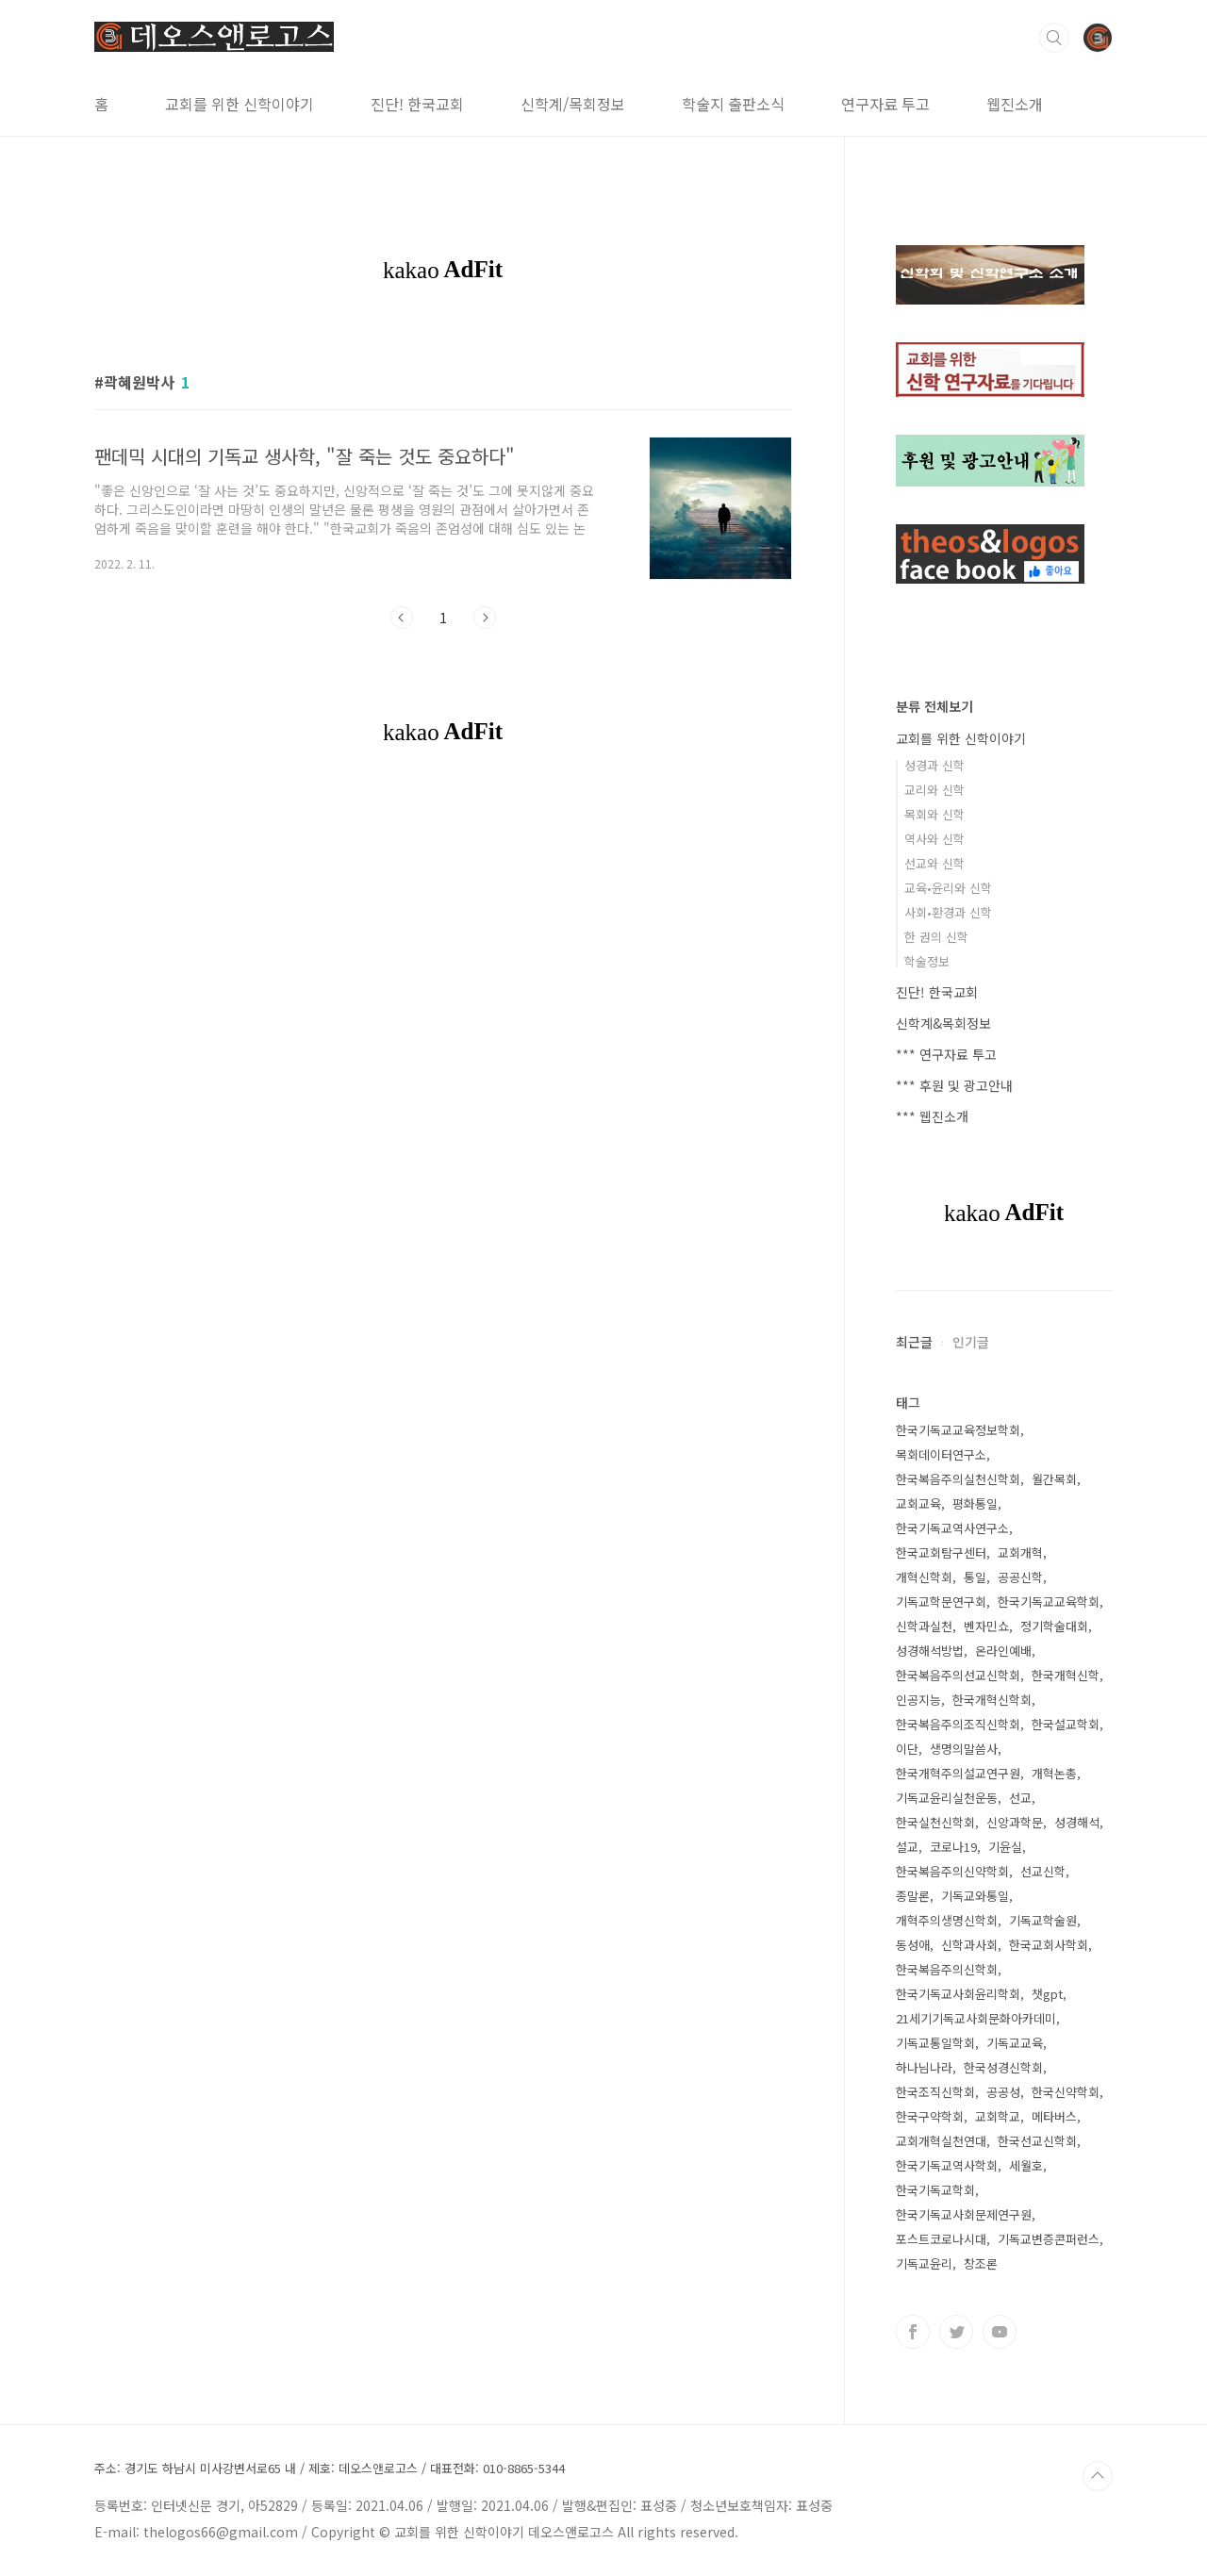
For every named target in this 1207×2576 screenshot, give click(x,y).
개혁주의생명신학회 (947, 1920)
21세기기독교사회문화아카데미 (976, 2018)
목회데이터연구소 (941, 1454)
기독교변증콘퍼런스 (1049, 2239)
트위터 (956, 2332)
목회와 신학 (934, 814)
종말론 (913, 1896)
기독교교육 (1014, 2043)
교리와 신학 (934, 790)
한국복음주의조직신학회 (958, 1724)
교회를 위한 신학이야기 (239, 103)
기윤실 (1005, 1847)
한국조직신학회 (935, 2092)
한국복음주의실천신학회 (958, 1479)
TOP (1098, 2476)
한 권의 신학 (936, 937)
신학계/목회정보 (573, 103)
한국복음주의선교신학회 (958, 1675)
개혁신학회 (924, 1577)
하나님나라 (924, 2067)
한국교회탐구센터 (941, 1552)
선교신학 (1043, 1871)
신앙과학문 (1014, 1822)
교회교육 (918, 1503)
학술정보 (927, 961)
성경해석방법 (930, 1651)
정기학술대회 (1054, 1626)
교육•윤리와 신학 (948, 888)
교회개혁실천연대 (941, 2141)
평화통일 (975, 1503)
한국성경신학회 (1003, 2067)
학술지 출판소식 (733, 103)
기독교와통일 (975, 1896)
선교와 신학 (934, 863)
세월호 (1026, 2165)
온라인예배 (1003, 1651)
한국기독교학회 (935, 2190)
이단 (907, 1749)
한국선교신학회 (1037, 2141)
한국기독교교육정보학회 (958, 1430)
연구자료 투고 (885, 103)
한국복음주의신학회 (947, 1969)
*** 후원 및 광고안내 (954, 1085)
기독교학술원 (1043, 1920)
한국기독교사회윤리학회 (958, 1994)
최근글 (914, 1341)
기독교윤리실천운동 (947, 1798)
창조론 (981, 2263)
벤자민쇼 (986, 1626)
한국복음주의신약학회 (952, 1871)
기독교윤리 (924, 2263)
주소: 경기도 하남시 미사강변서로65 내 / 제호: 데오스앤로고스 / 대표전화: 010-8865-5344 (329, 2468)
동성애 (913, 1945)
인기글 (970, 1341)
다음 (484, 617)
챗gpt (1047, 1994)
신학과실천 (924, 1626)
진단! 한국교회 (417, 103)
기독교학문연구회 (941, 1601)
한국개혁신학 (1066, 1675)
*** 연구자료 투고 (946, 1054)
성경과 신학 (934, 765)
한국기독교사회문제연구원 (964, 2214)
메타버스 (1054, 2116)
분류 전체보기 (934, 706)
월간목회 (1054, 1479)
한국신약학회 (1066, 2092)
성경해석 (1077, 1822)
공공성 (1003, 2092)
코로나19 (953, 1847)
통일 (975, 1577)
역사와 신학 (934, 839)
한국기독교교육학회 (1049, 1601)
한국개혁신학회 (992, 1700)
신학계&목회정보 (943, 1023)
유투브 (1000, 2332)
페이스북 (913, 2332)
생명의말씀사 (964, 1749)
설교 (907, 1847)
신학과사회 (969, 1945)
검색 (1054, 38)
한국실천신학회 (935, 1822)
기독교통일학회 (935, 2043)
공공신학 (1020, 1577)
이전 (401, 617)
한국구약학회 (930, 2116)
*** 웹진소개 (932, 1116)
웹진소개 (1014, 103)
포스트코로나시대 (941, 2239)
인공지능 (918, 1700)
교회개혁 (1020, 1552)
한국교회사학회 (1048, 1945)
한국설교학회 (1066, 1724)
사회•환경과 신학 (948, 912)
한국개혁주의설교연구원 (958, 1773)
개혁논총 (1054, 1773)
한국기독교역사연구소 (952, 1528)
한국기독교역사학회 (947, 2165)
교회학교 (997, 2116)
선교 (1020, 1798)
